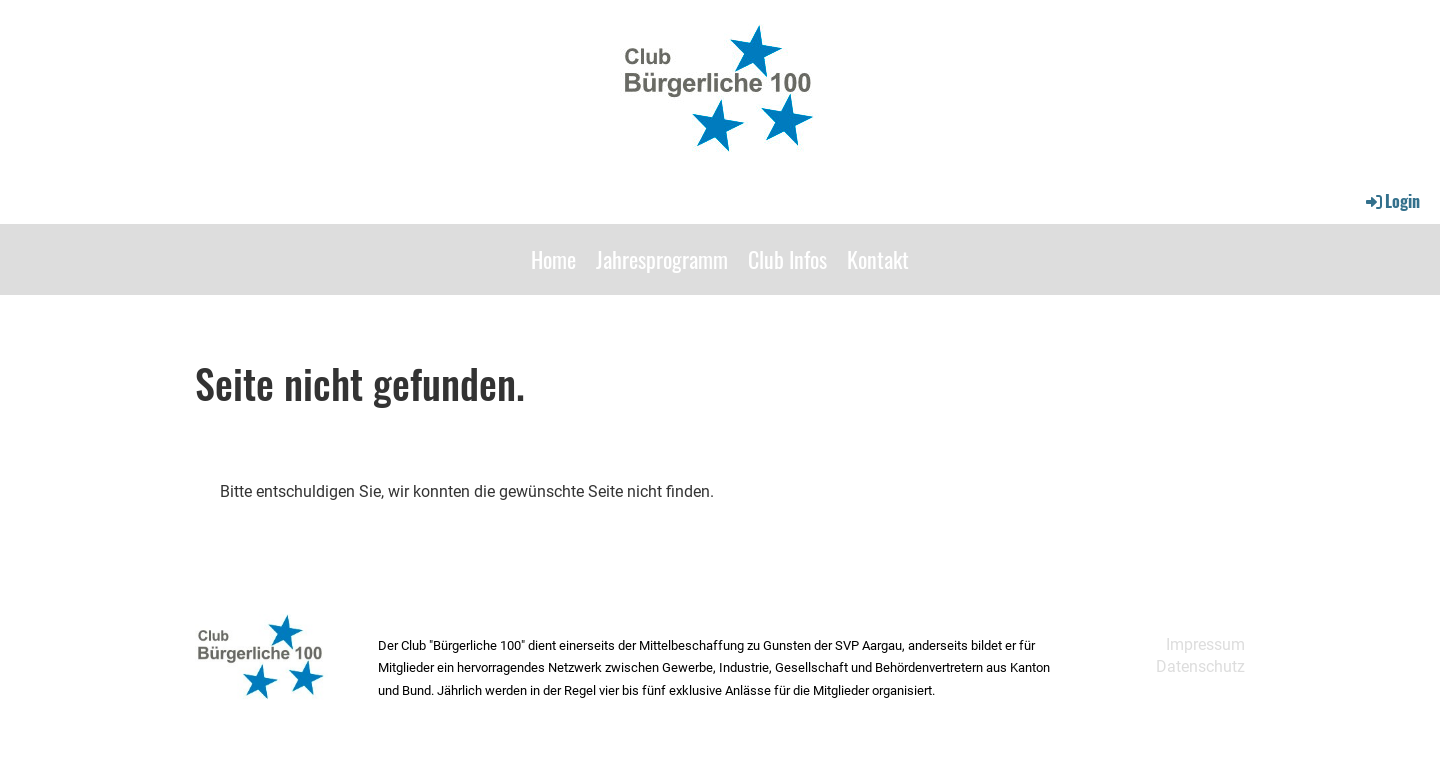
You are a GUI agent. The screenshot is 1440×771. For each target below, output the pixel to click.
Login (1391, 201)
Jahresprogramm (662, 259)
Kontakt (878, 259)
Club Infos (787, 259)
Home (553, 259)
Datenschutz (1200, 666)
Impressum (1205, 644)
